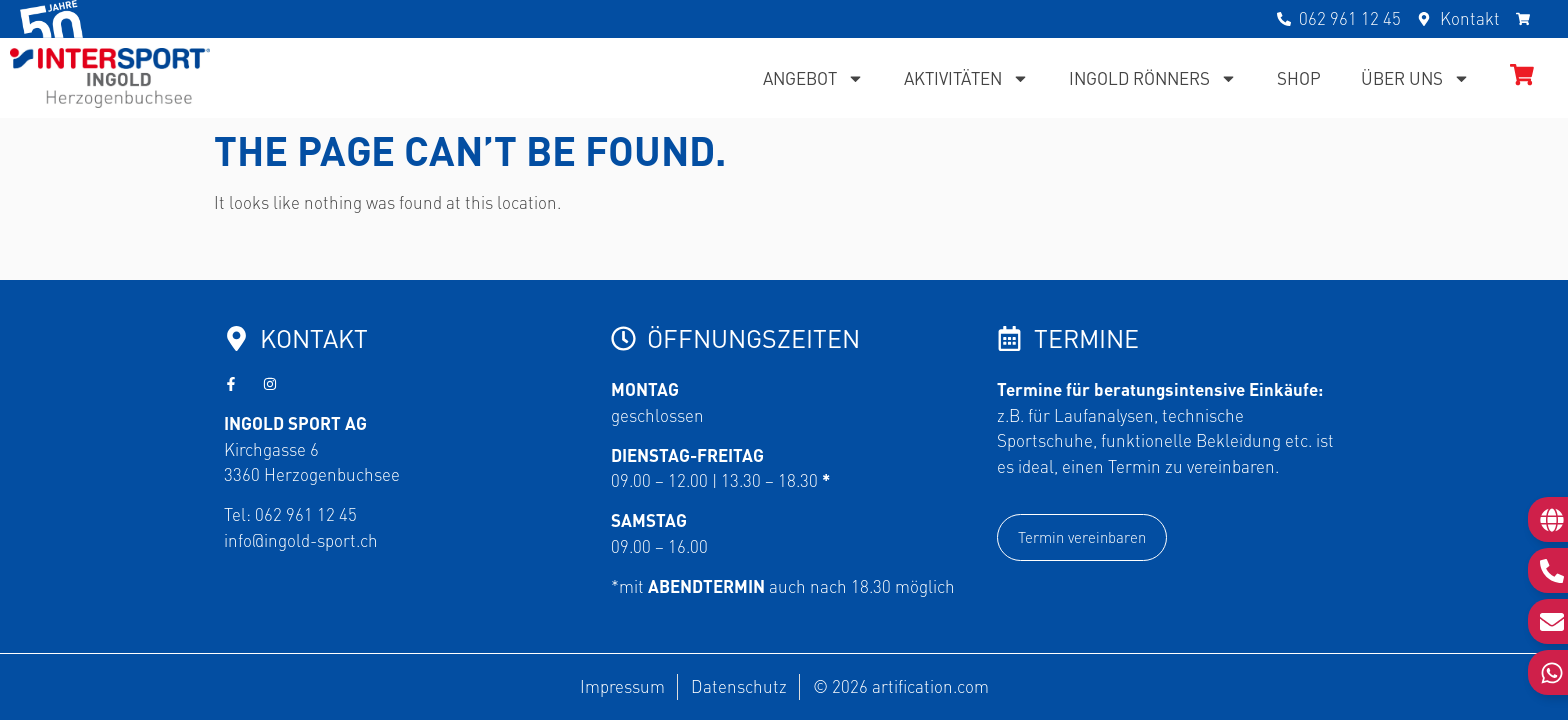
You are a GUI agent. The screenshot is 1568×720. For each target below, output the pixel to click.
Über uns (1415, 78)
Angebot (813, 78)
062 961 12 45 (306, 514)
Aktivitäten (966, 78)
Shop (1299, 78)
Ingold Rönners (1153, 78)
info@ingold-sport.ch (301, 540)
